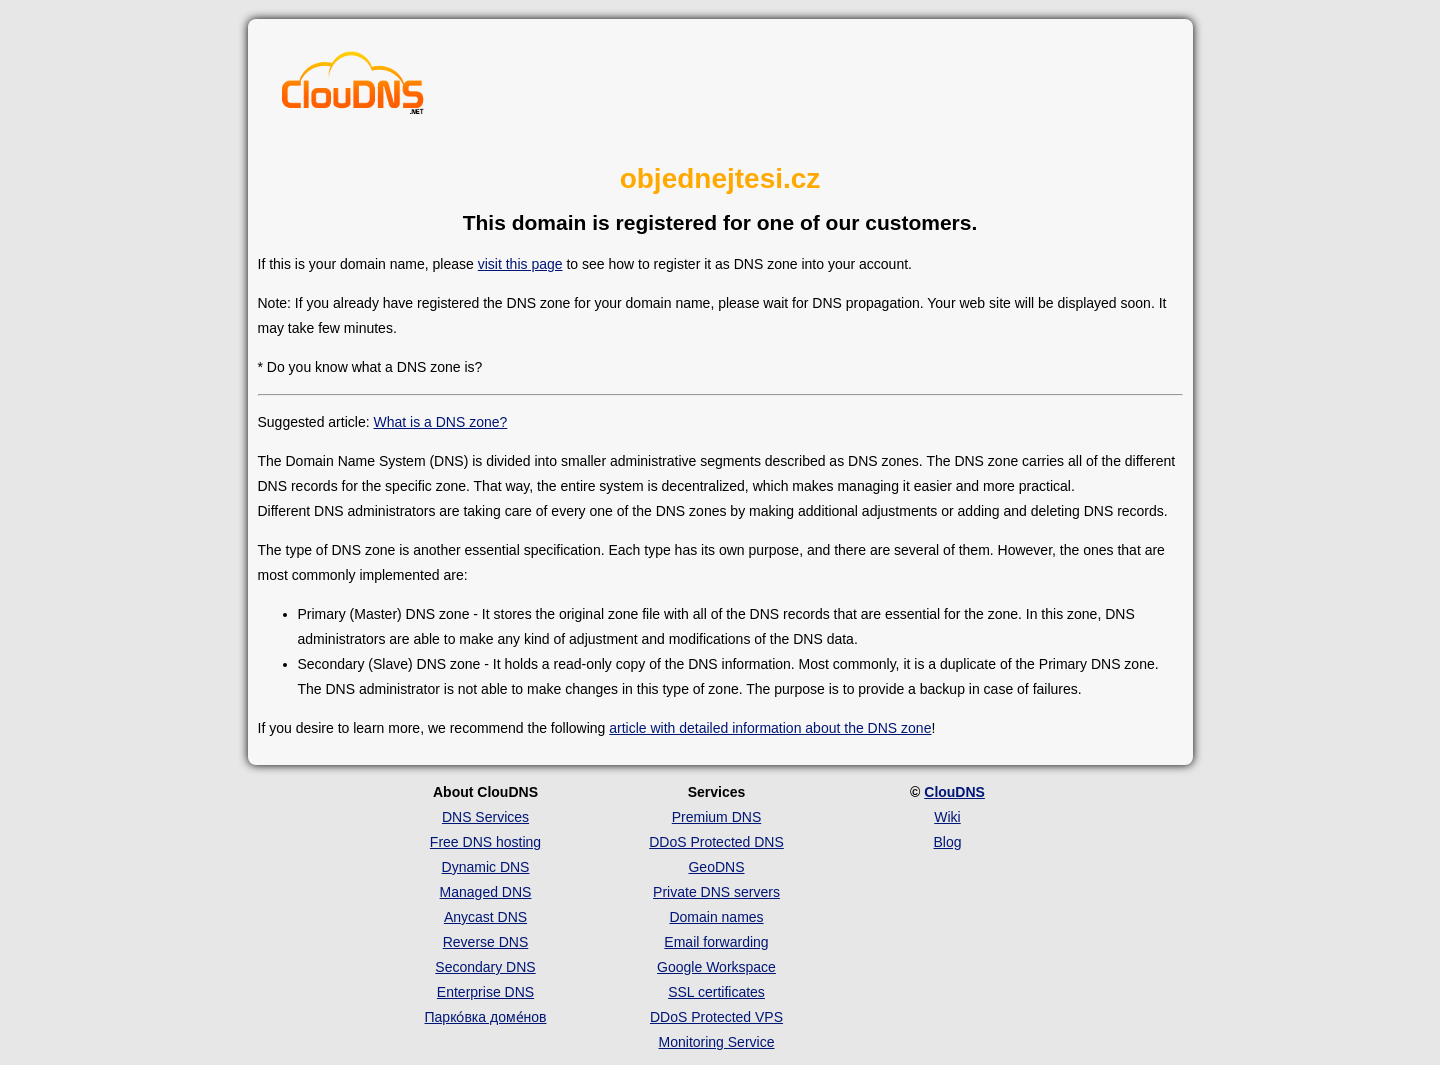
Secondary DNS (485, 967)
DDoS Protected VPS (716, 1017)
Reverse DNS (486, 942)
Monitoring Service (717, 1042)
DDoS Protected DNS (716, 842)
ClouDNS (954, 792)
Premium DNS (716, 817)
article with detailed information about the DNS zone (770, 728)
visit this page (520, 264)
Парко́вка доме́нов (486, 1017)
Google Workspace (716, 967)
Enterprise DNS (485, 992)
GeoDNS (716, 867)
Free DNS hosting (485, 842)
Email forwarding (716, 942)
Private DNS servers (716, 892)
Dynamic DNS (486, 867)
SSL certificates (716, 992)
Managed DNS (486, 892)
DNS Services (485, 817)
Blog (947, 842)
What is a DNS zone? (440, 422)
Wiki (947, 817)
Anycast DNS (485, 917)
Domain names (716, 917)
